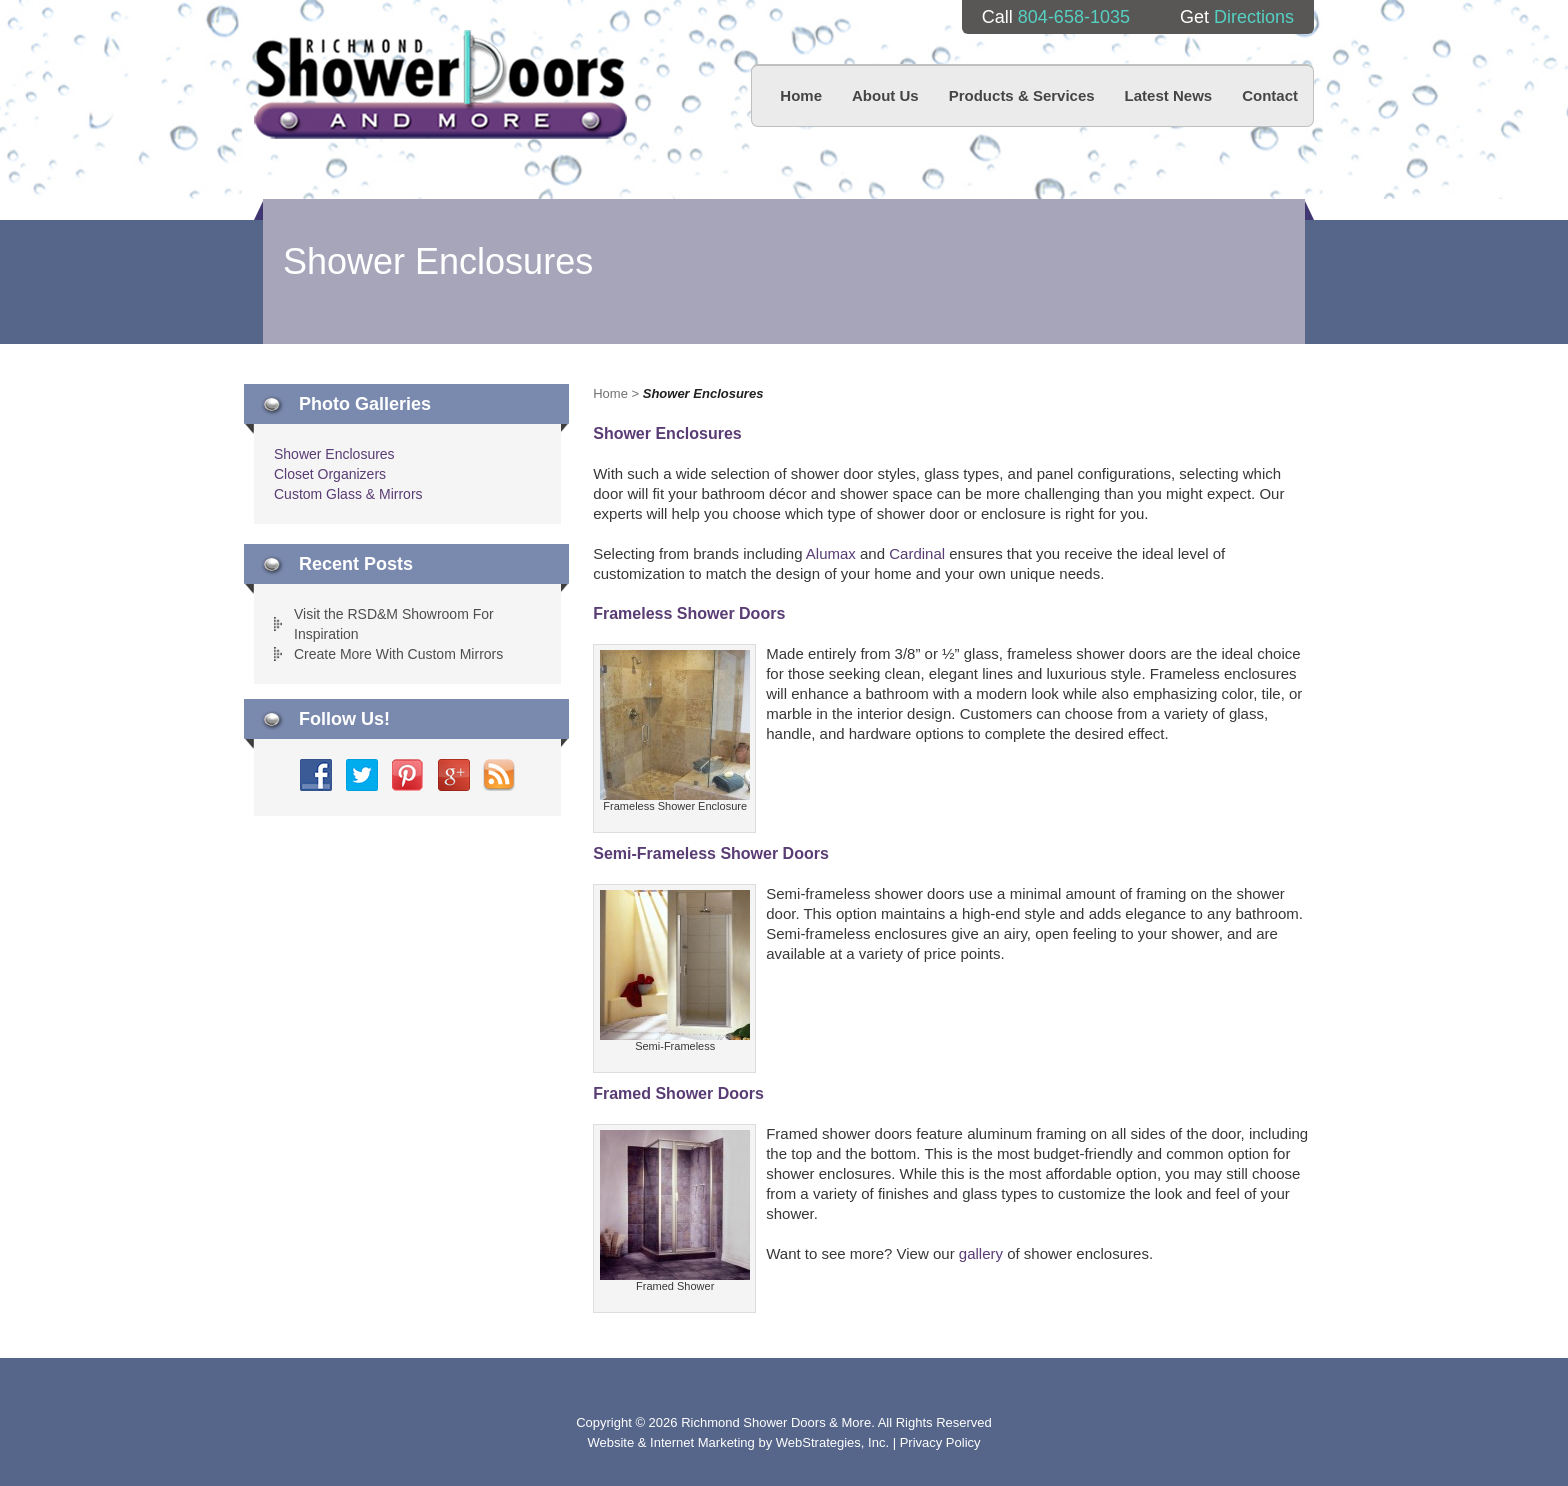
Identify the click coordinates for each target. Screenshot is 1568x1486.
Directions (1254, 17)
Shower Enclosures (334, 454)
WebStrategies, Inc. (834, 1442)
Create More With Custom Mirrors (398, 654)
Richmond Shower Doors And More (440, 84)
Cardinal (917, 553)
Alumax (831, 553)
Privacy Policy (940, 1442)
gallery (981, 1253)
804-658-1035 (1074, 17)
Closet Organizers (330, 474)
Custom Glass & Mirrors (348, 494)
